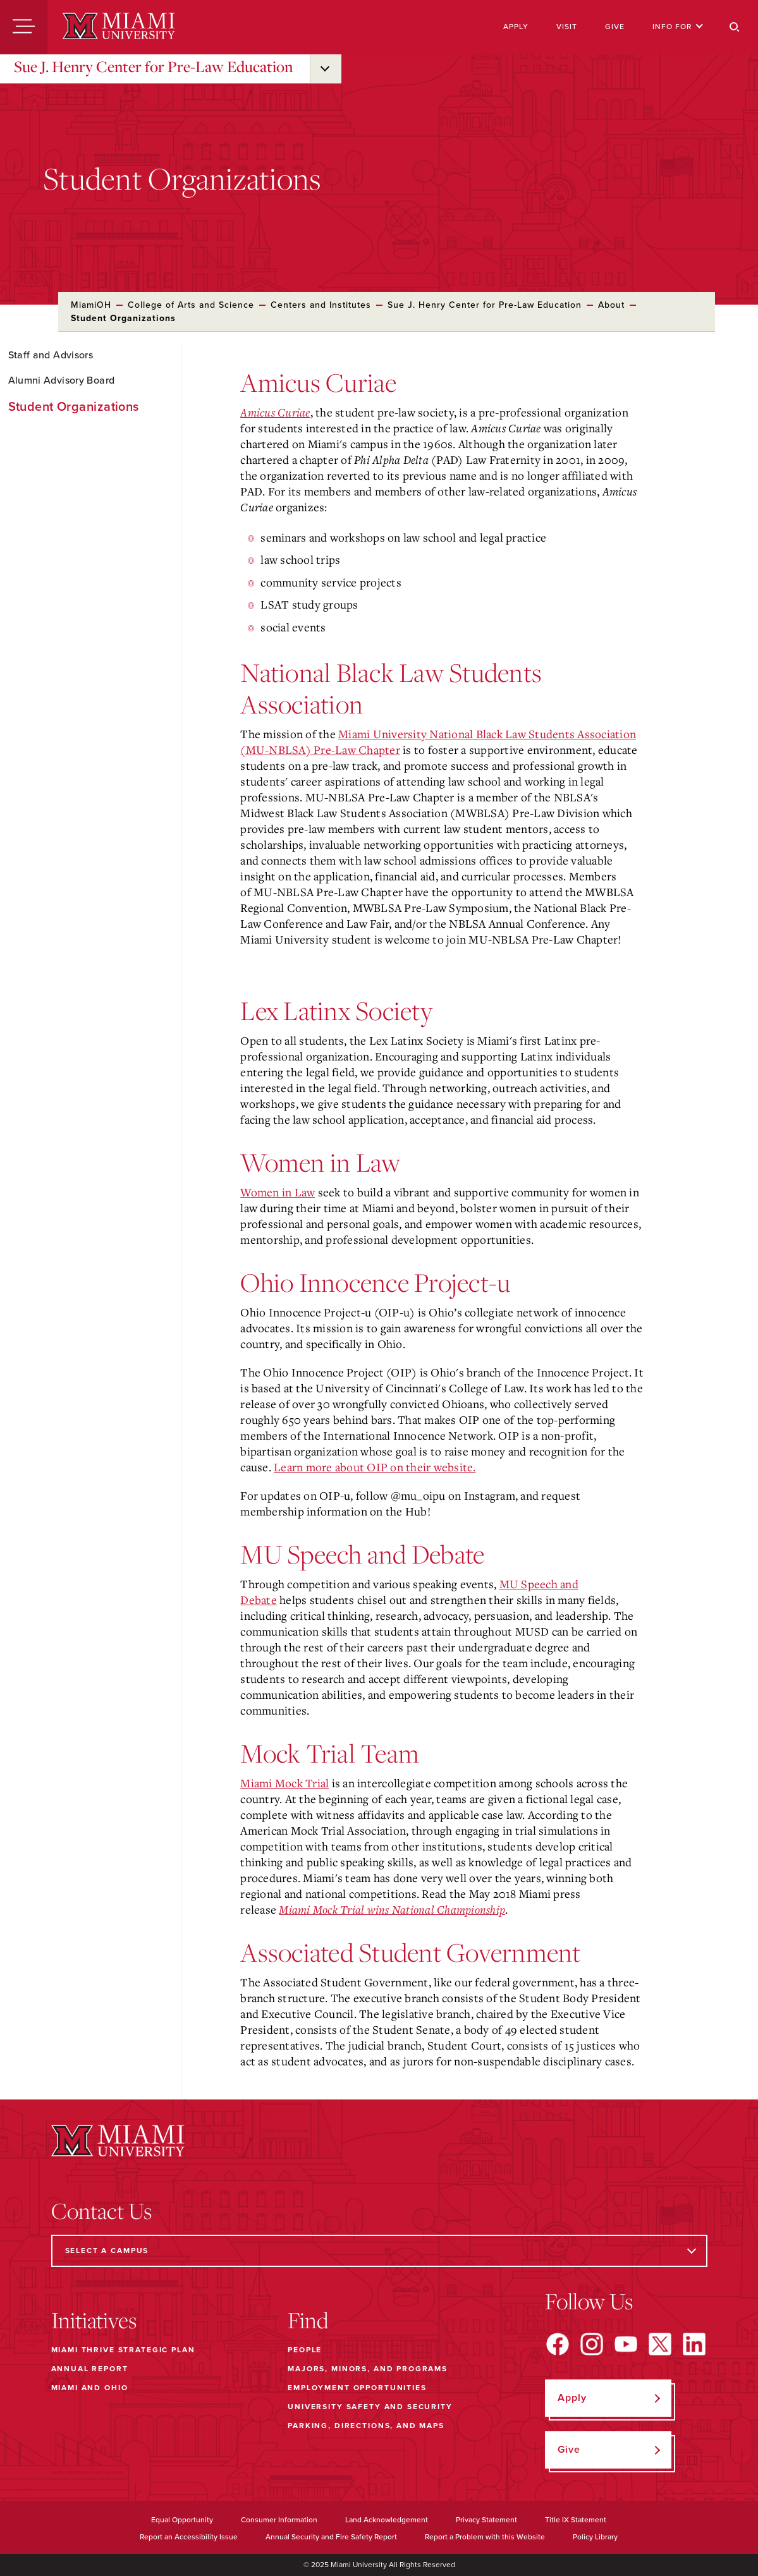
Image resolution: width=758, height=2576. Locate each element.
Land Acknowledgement (386, 2519)
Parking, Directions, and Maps (366, 2425)
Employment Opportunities (357, 2387)
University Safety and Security (370, 2406)
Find (308, 2320)
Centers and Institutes (321, 305)
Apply (516, 26)
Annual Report (89, 2368)
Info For (678, 26)
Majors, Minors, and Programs (368, 2368)
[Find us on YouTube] (626, 2344)
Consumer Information (279, 2519)
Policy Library (595, 2536)
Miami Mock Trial (284, 1782)
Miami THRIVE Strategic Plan (123, 2349)
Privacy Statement (486, 2519)
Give (615, 26)
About (611, 305)
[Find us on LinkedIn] (694, 2344)
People (305, 2349)
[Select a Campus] (379, 2251)
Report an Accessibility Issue (189, 2536)
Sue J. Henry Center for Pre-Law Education (153, 66)
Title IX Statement (575, 2519)
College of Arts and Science (191, 305)
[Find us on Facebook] (557, 2344)
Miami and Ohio (89, 2387)
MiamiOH (91, 305)
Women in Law (277, 1192)
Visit (566, 26)
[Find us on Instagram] (591, 2344)
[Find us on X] (660, 2344)
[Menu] (23, 27)
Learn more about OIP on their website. (375, 1466)
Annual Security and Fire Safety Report (331, 2536)
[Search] (734, 27)
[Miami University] (118, 27)
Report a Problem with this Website (485, 2536)
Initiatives (94, 2320)
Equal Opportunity (182, 2519)
